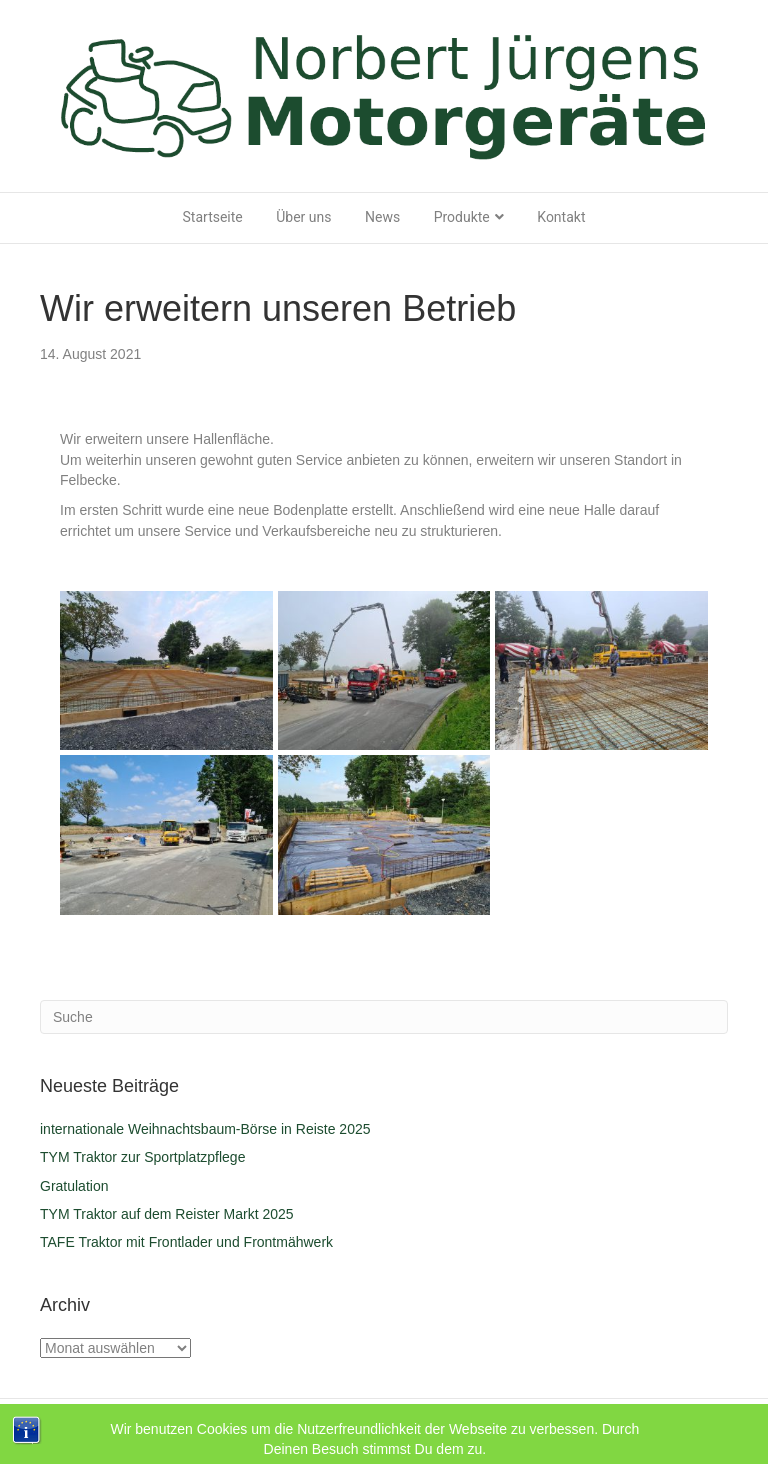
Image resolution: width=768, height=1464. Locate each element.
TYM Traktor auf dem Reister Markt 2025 (167, 1214)
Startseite (213, 217)
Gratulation (74, 1186)
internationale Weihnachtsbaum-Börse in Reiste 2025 (205, 1129)
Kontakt (561, 217)
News (382, 217)
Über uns (303, 217)
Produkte (462, 217)
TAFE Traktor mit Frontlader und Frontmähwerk (186, 1242)
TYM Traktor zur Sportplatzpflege (142, 1157)
